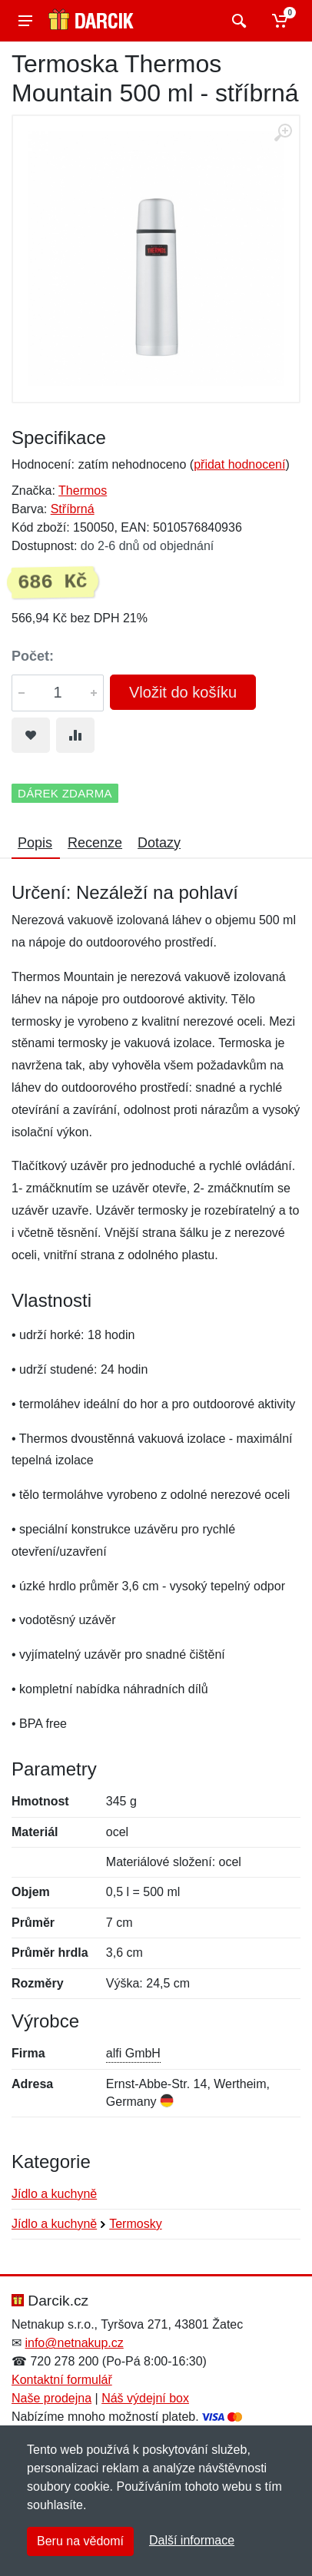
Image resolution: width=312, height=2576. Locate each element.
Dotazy (159, 842)
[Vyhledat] (237, 21)
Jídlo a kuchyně (54, 2193)
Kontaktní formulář (62, 2379)
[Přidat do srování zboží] (75, 735)
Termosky (135, 2223)
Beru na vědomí (80, 2541)
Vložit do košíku (183, 692)
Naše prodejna (51, 2398)
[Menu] (25, 21)
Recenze (95, 842)
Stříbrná (73, 509)
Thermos (82, 490)
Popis (35, 842)
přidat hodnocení (239, 464)
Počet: (33, 656)
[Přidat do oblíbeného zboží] (31, 735)
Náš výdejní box (145, 2398)
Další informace (191, 2540)
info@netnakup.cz (74, 2342)
